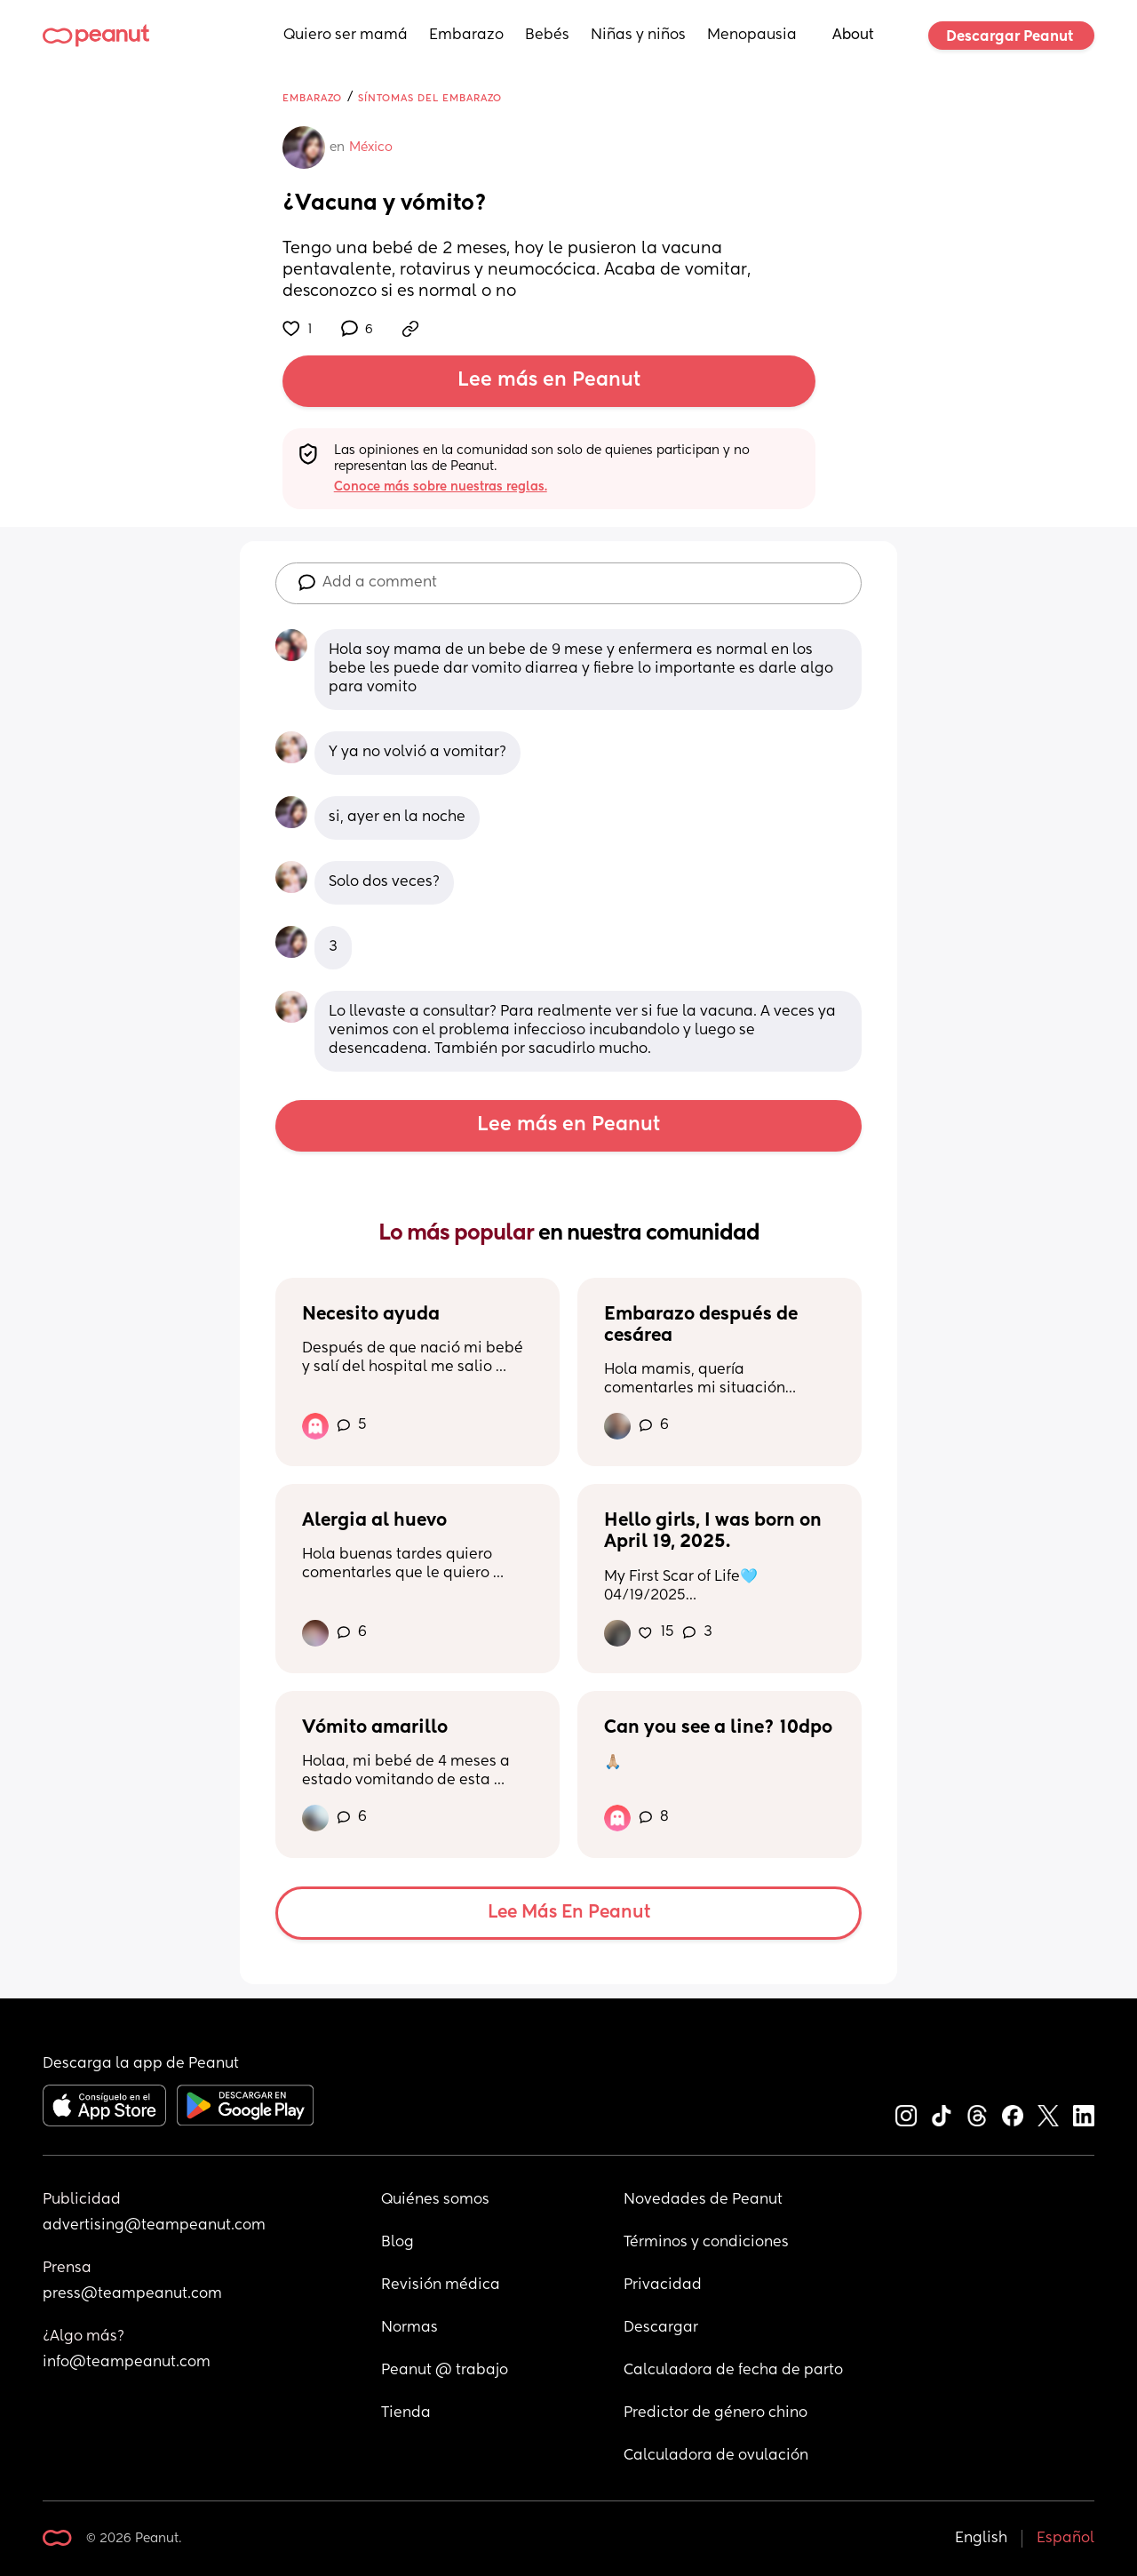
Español (1065, 2539)
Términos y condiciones (706, 2243)
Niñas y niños (638, 35)
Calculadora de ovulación (716, 2456)
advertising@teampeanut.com (154, 2226)
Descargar (661, 2328)
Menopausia (752, 35)
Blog (397, 2243)
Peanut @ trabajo (444, 2371)
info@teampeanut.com (127, 2363)
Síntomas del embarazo (430, 98)
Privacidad (663, 2285)
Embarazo (466, 35)
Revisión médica (440, 2285)
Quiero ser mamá (345, 35)
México (371, 147)
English (981, 2539)
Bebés (547, 35)
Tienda (406, 2413)
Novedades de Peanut (703, 2200)
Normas (409, 2328)
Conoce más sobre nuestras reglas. (440, 487)
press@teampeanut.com (132, 2294)
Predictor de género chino (715, 2413)
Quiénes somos (435, 2200)
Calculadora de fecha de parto (733, 2371)
